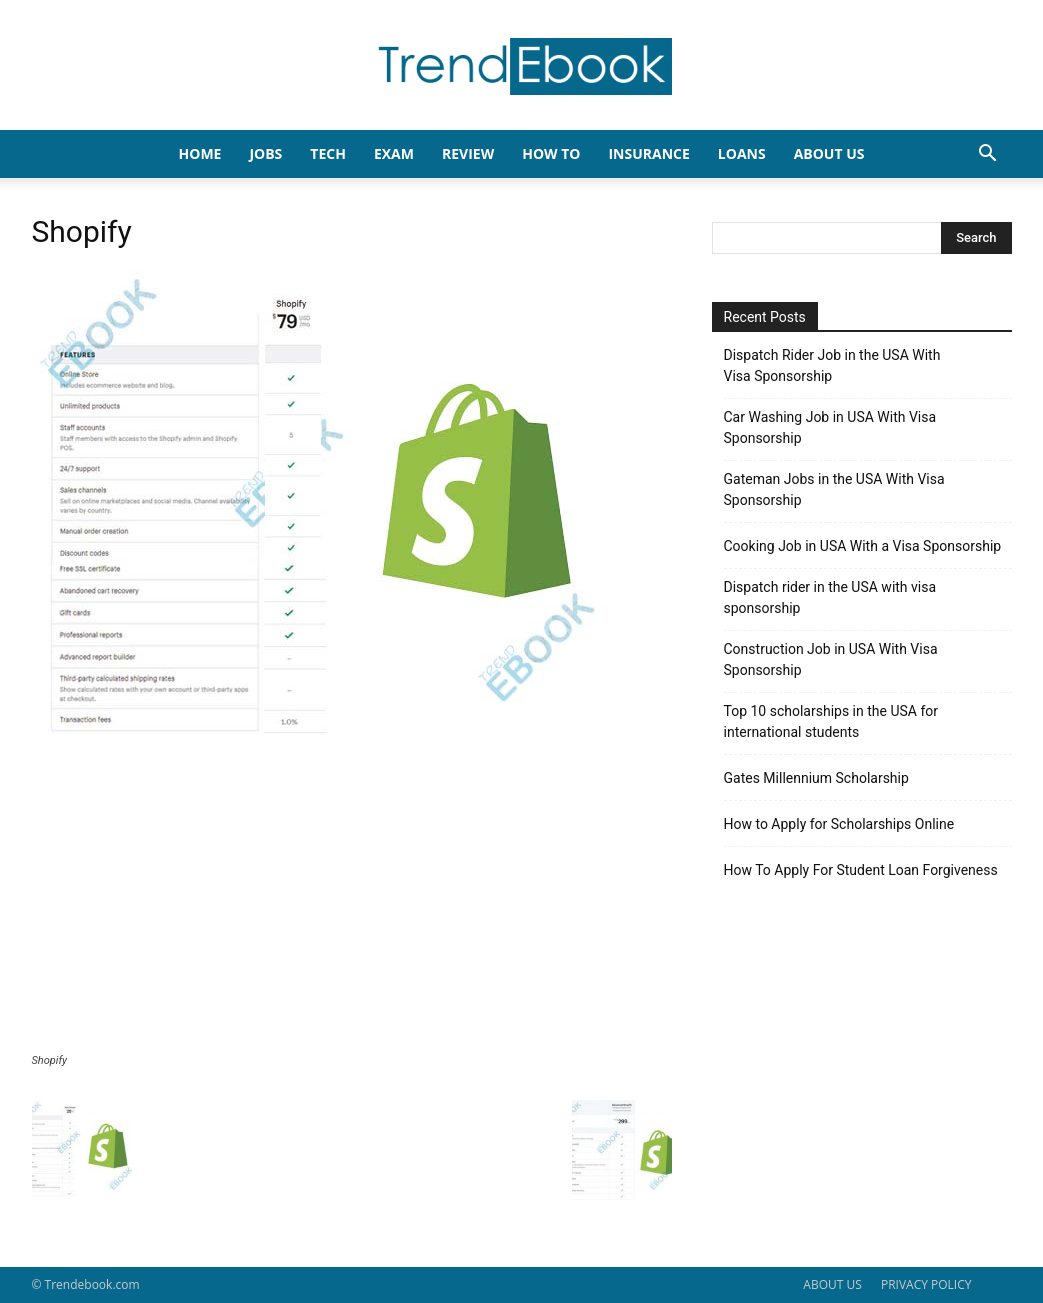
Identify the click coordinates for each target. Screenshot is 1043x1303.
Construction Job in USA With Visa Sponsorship (831, 659)
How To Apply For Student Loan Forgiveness (861, 870)
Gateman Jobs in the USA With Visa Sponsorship (834, 489)
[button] (988, 155)
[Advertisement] (352, 904)
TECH (328, 153)
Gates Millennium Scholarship (816, 778)
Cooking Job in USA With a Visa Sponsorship (863, 546)
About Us (829, 153)
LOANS (742, 153)
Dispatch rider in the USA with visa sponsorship (830, 597)
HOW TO (551, 153)
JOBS (265, 153)
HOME (200, 153)
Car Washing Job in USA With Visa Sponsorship (830, 427)
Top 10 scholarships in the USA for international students (831, 721)
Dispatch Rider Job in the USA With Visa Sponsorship (832, 365)
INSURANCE (648, 153)
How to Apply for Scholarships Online (839, 824)
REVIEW (468, 153)
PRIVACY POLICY (926, 1284)
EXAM (394, 153)
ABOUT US (832, 1284)
